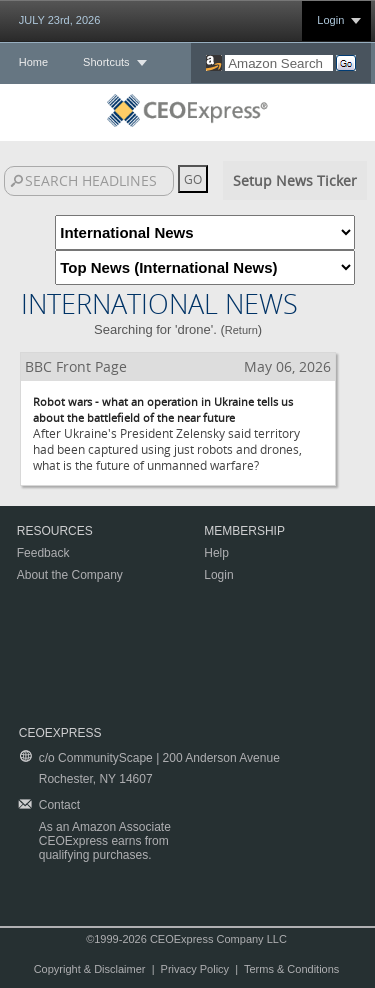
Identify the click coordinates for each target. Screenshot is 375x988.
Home (33, 62)
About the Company (70, 575)
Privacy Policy (195, 969)
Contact (59, 805)
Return (241, 330)
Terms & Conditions (291, 969)
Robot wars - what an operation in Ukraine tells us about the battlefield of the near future (163, 409)
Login (330, 20)
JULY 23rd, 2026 (60, 20)
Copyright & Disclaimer (90, 969)
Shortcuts (106, 62)
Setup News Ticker (295, 180)
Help (216, 553)
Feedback (43, 553)
